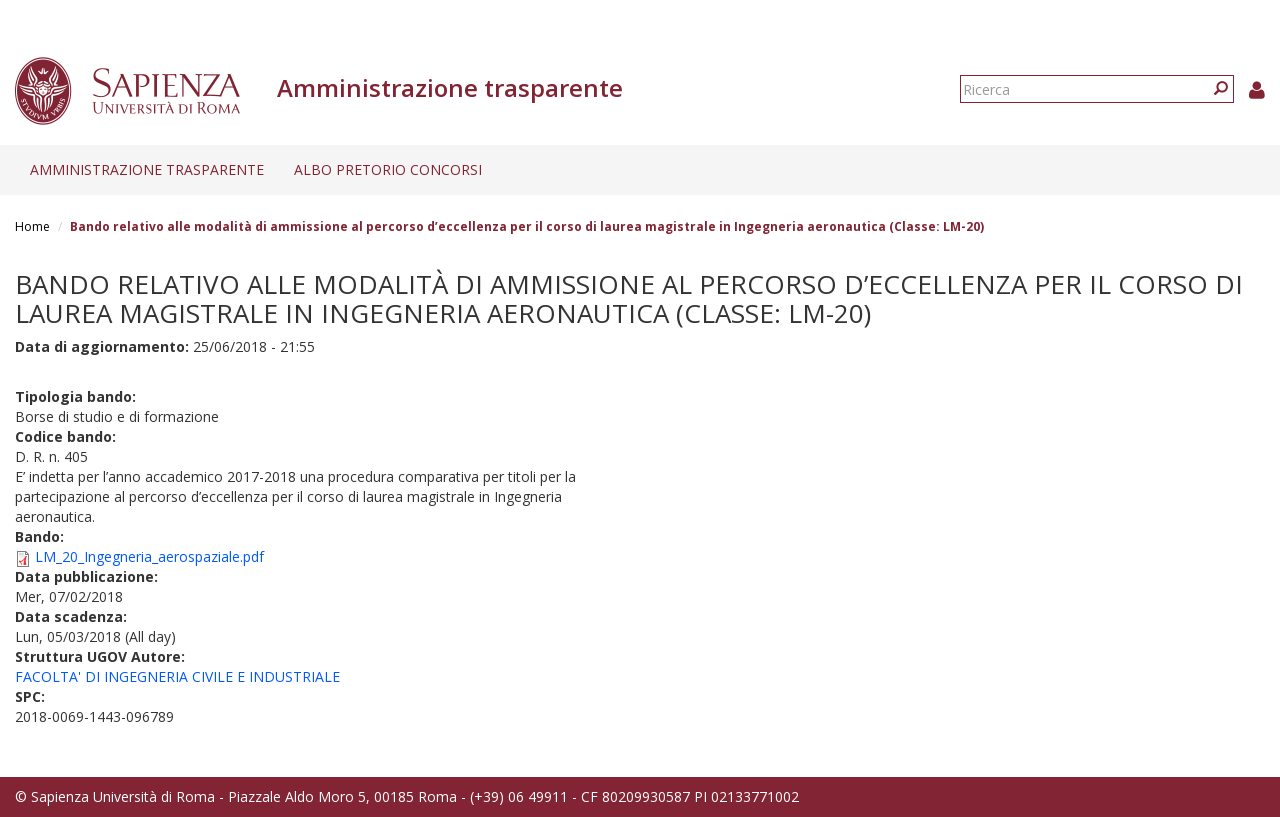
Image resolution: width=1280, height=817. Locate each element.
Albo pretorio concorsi (388, 169)
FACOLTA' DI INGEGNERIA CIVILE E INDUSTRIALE (177, 676)
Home (32, 226)
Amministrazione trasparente (147, 169)
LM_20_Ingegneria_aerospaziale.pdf (149, 556)
